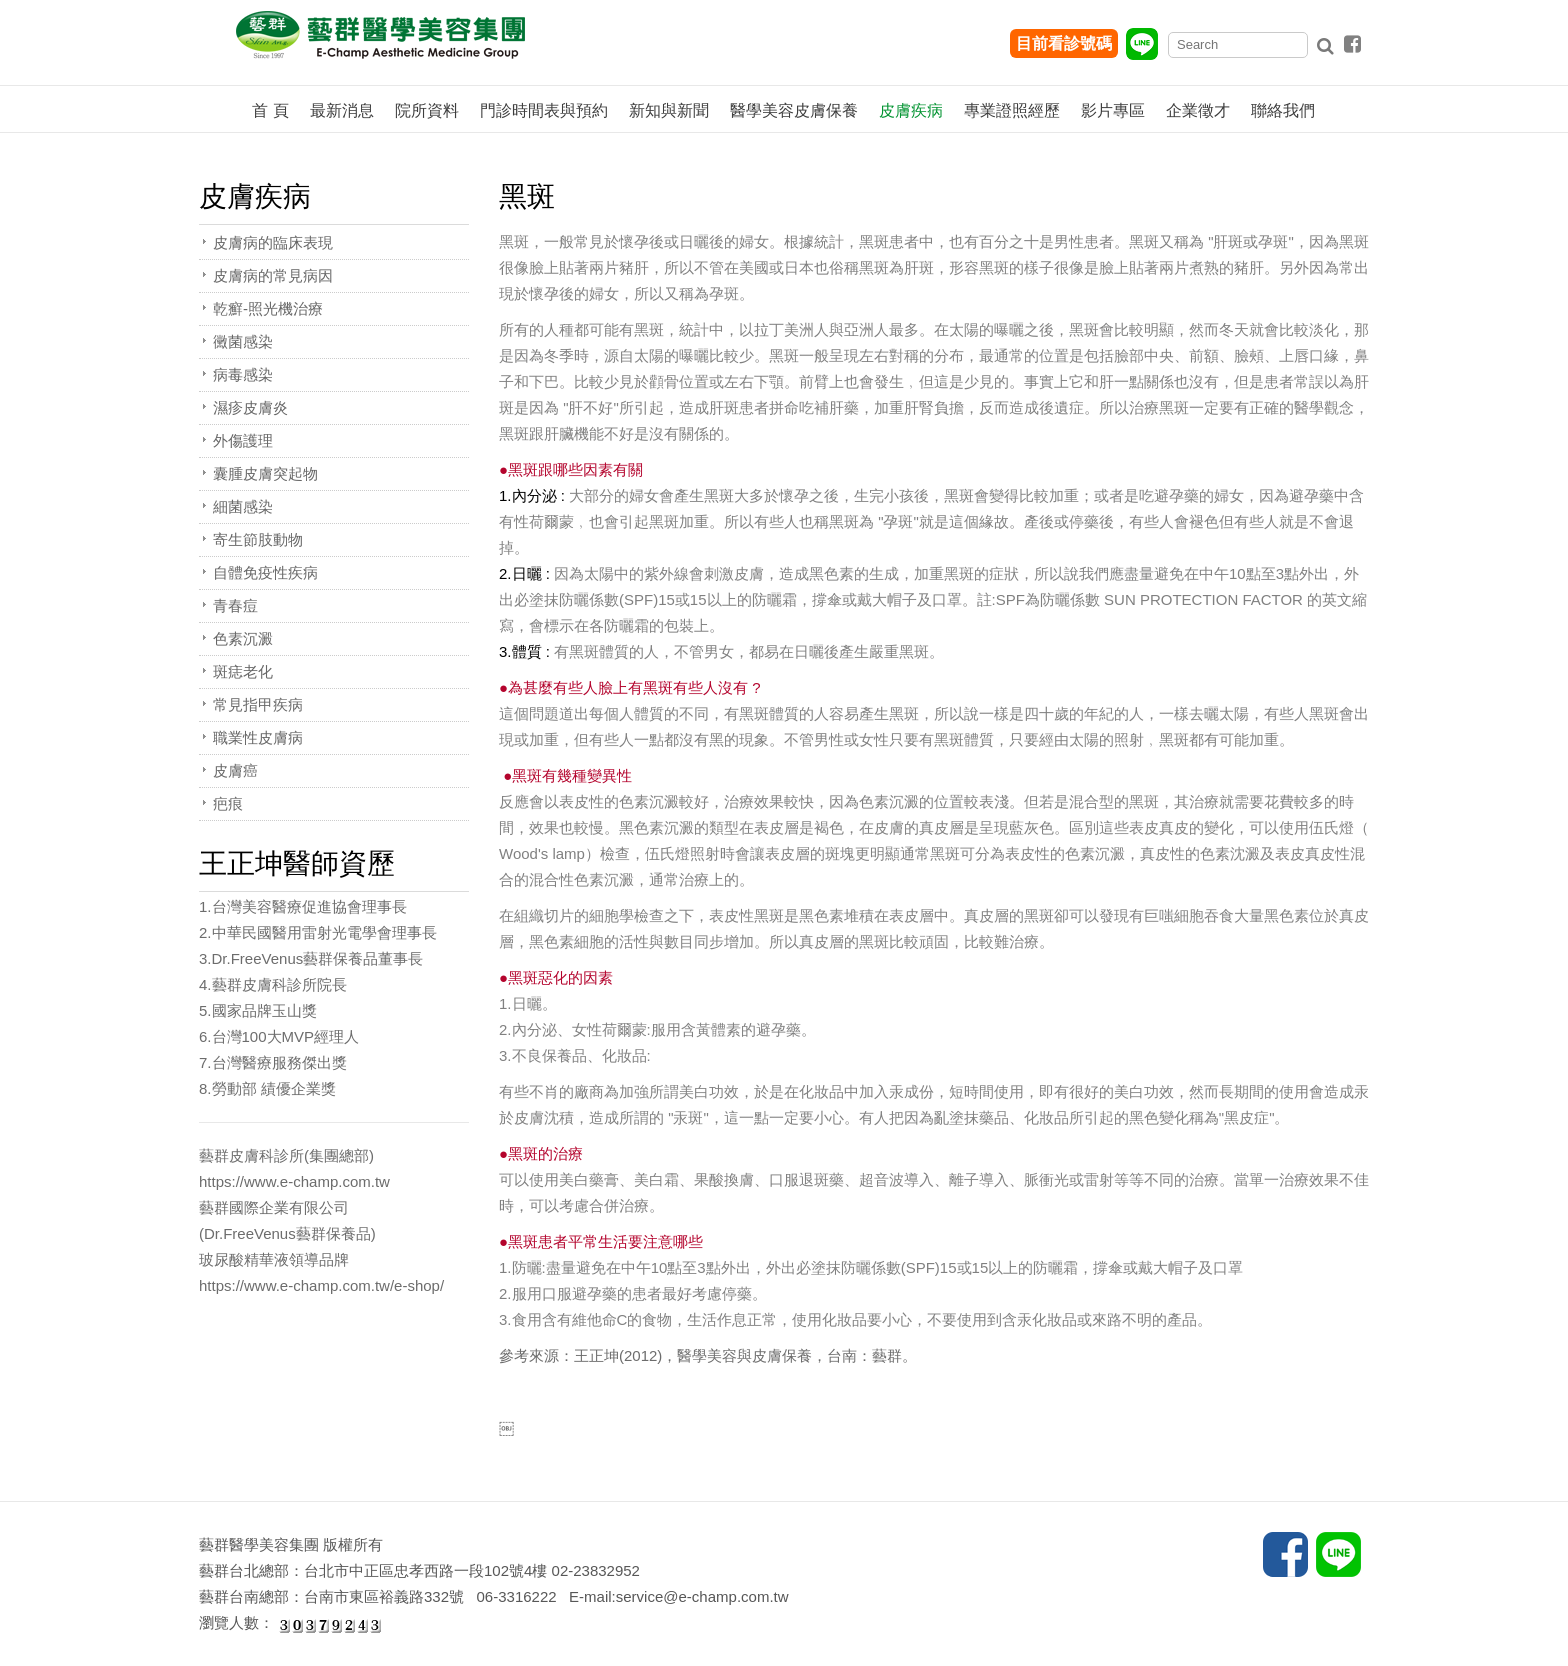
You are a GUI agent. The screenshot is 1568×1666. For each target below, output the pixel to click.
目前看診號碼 (1064, 43)
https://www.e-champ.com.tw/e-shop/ (321, 1285)
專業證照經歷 (1012, 110)
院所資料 (427, 110)
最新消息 (342, 110)
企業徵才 (1198, 110)
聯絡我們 (1283, 110)
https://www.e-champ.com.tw (294, 1181)
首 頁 (270, 110)
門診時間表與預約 (544, 110)
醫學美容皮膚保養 (794, 110)
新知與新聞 (669, 110)
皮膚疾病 (911, 110)
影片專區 (1113, 110)
